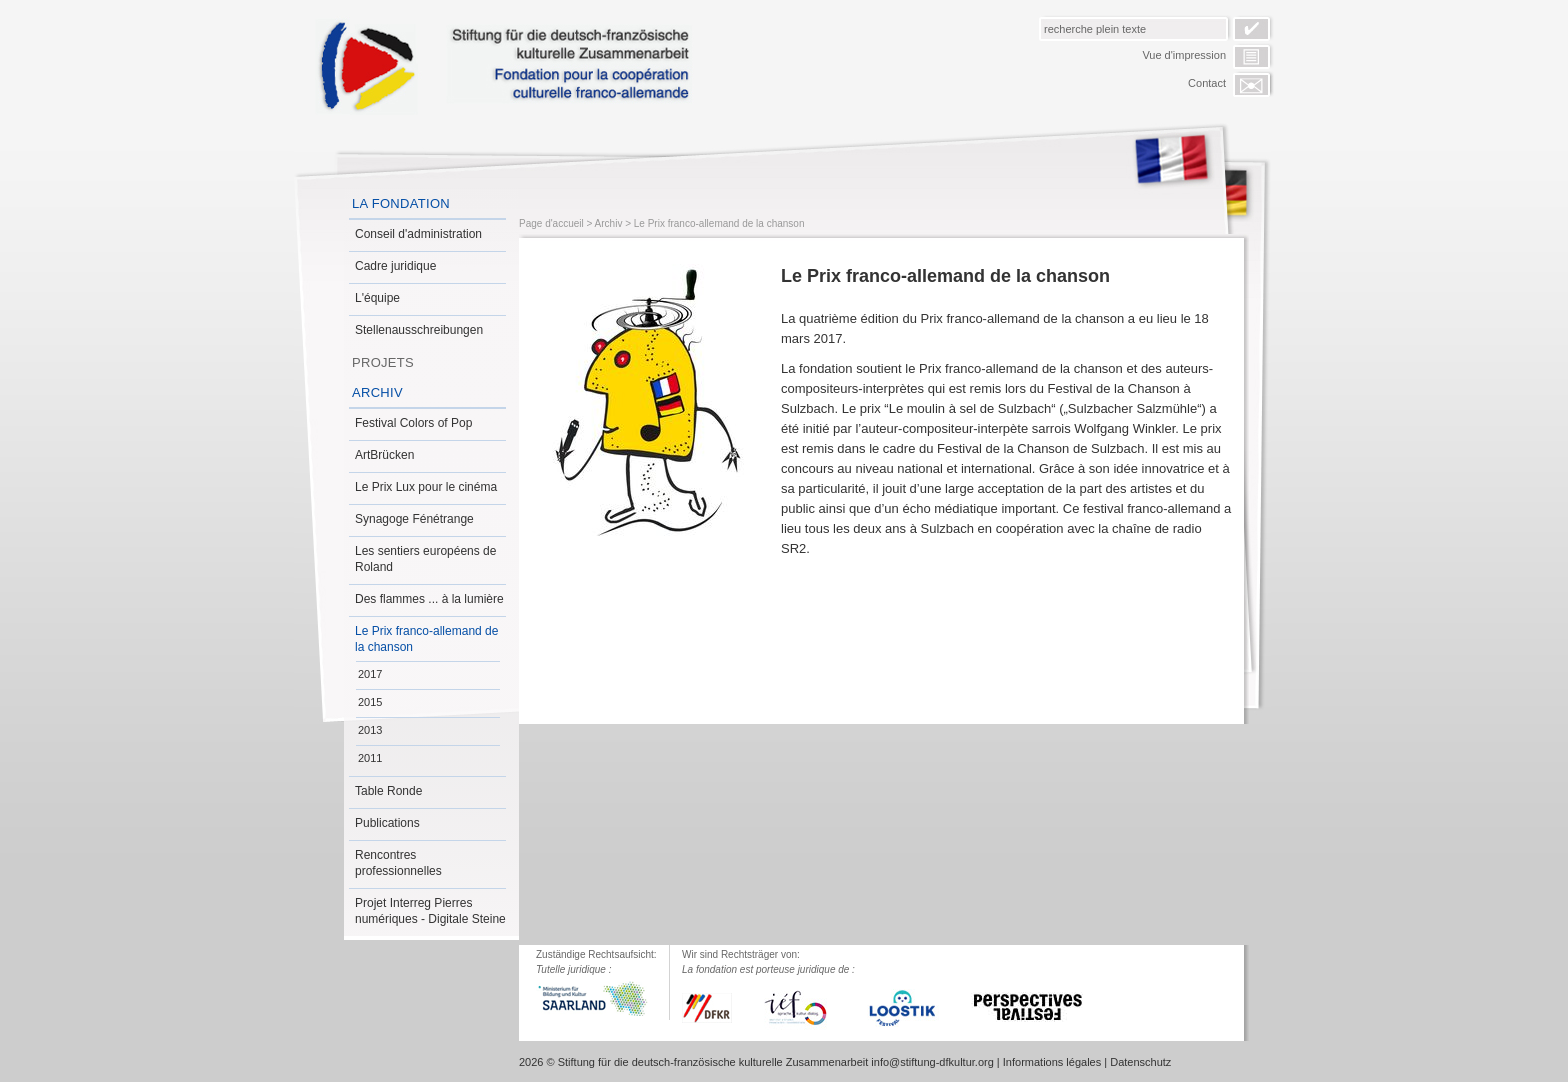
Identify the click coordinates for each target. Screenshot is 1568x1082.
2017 (370, 674)
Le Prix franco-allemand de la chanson (426, 639)
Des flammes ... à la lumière (429, 599)
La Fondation (401, 203)
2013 (370, 730)
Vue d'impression (1184, 55)
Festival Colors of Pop (413, 423)
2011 (370, 758)
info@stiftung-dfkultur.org (932, 1062)
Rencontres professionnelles (398, 863)
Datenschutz (1140, 1062)
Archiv (377, 392)
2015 (370, 702)
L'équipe (377, 298)
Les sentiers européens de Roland (425, 559)
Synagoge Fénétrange (414, 519)
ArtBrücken (384, 455)
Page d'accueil (551, 223)
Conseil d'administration (418, 234)
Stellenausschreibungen (419, 330)
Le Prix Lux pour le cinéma (426, 487)
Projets (383, 362)
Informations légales (1052, 1062)
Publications (387, 823)
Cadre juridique (395, 266)
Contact (1207, 83)
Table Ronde (388, 791)
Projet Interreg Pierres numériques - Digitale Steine (430, 911)
